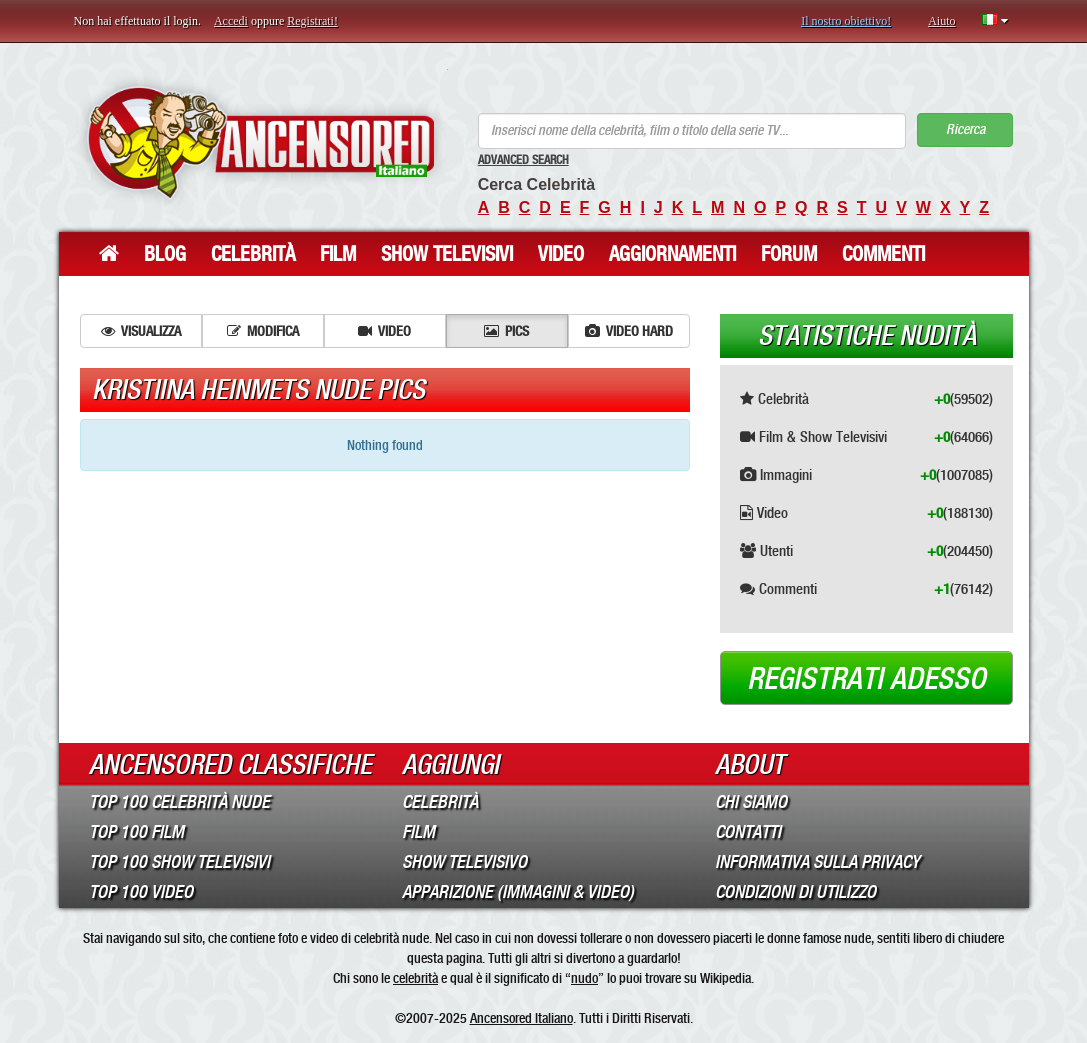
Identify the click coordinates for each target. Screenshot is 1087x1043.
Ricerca (965, 129)
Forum (789, 254)
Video (561, 254)
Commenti (883, 254)
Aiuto (941, 21)
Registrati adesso (866, 679)
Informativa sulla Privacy (817, 862)
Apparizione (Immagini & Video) (518, 892)
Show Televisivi (447, 254)
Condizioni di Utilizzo (795, 892)
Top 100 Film (136, 832)
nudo (584, 978)
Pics (506, 331)
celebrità (415, 978)
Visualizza (141, 331)
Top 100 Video (141, 892)
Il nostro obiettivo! (846, 21)
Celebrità (253, 254)
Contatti (748, 832)
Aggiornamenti (672, 254)
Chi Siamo (751, 802)
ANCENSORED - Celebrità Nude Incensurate (261, 142)
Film (338, 254)
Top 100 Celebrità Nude (179, 802)
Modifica (263, 331)
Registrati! (312, 21)
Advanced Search (523, 160)
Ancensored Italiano (521, 1018)
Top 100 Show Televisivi (179, 862)
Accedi (231, 21)
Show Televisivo (464, 862)
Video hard (629, 331)
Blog (165, 254)
